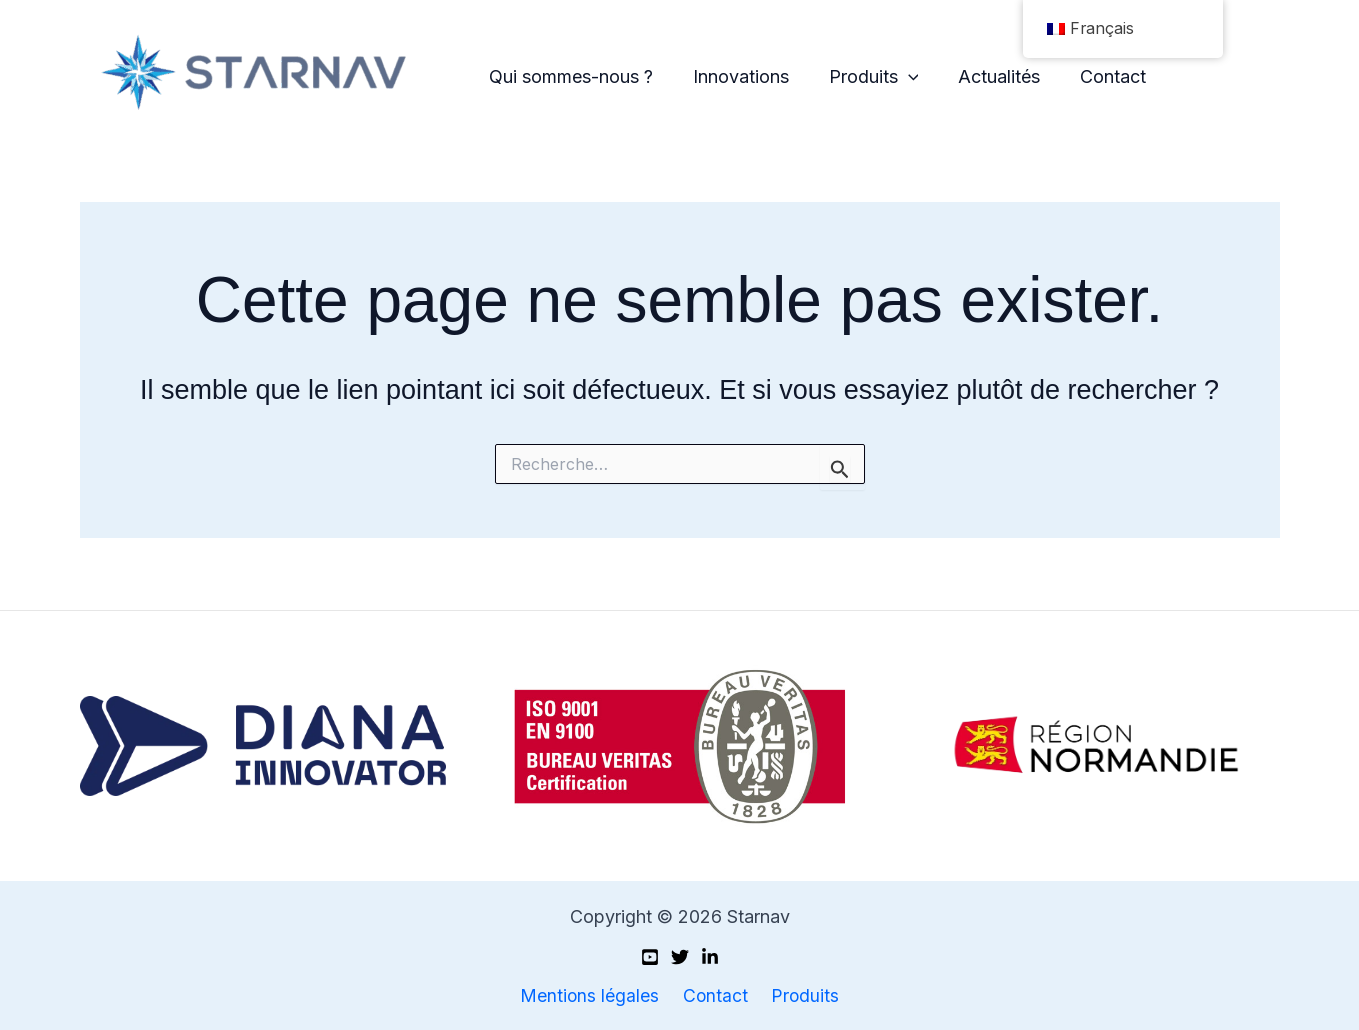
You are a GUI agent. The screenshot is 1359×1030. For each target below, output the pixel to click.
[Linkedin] (710, 957)
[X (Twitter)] (680, 957)
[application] (899, 77)
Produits (865, 77)
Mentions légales (594, 995)
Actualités (986, 76)
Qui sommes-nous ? (570, 76)
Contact (1096, 76)
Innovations (736, 76)
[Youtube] (650, 957)
